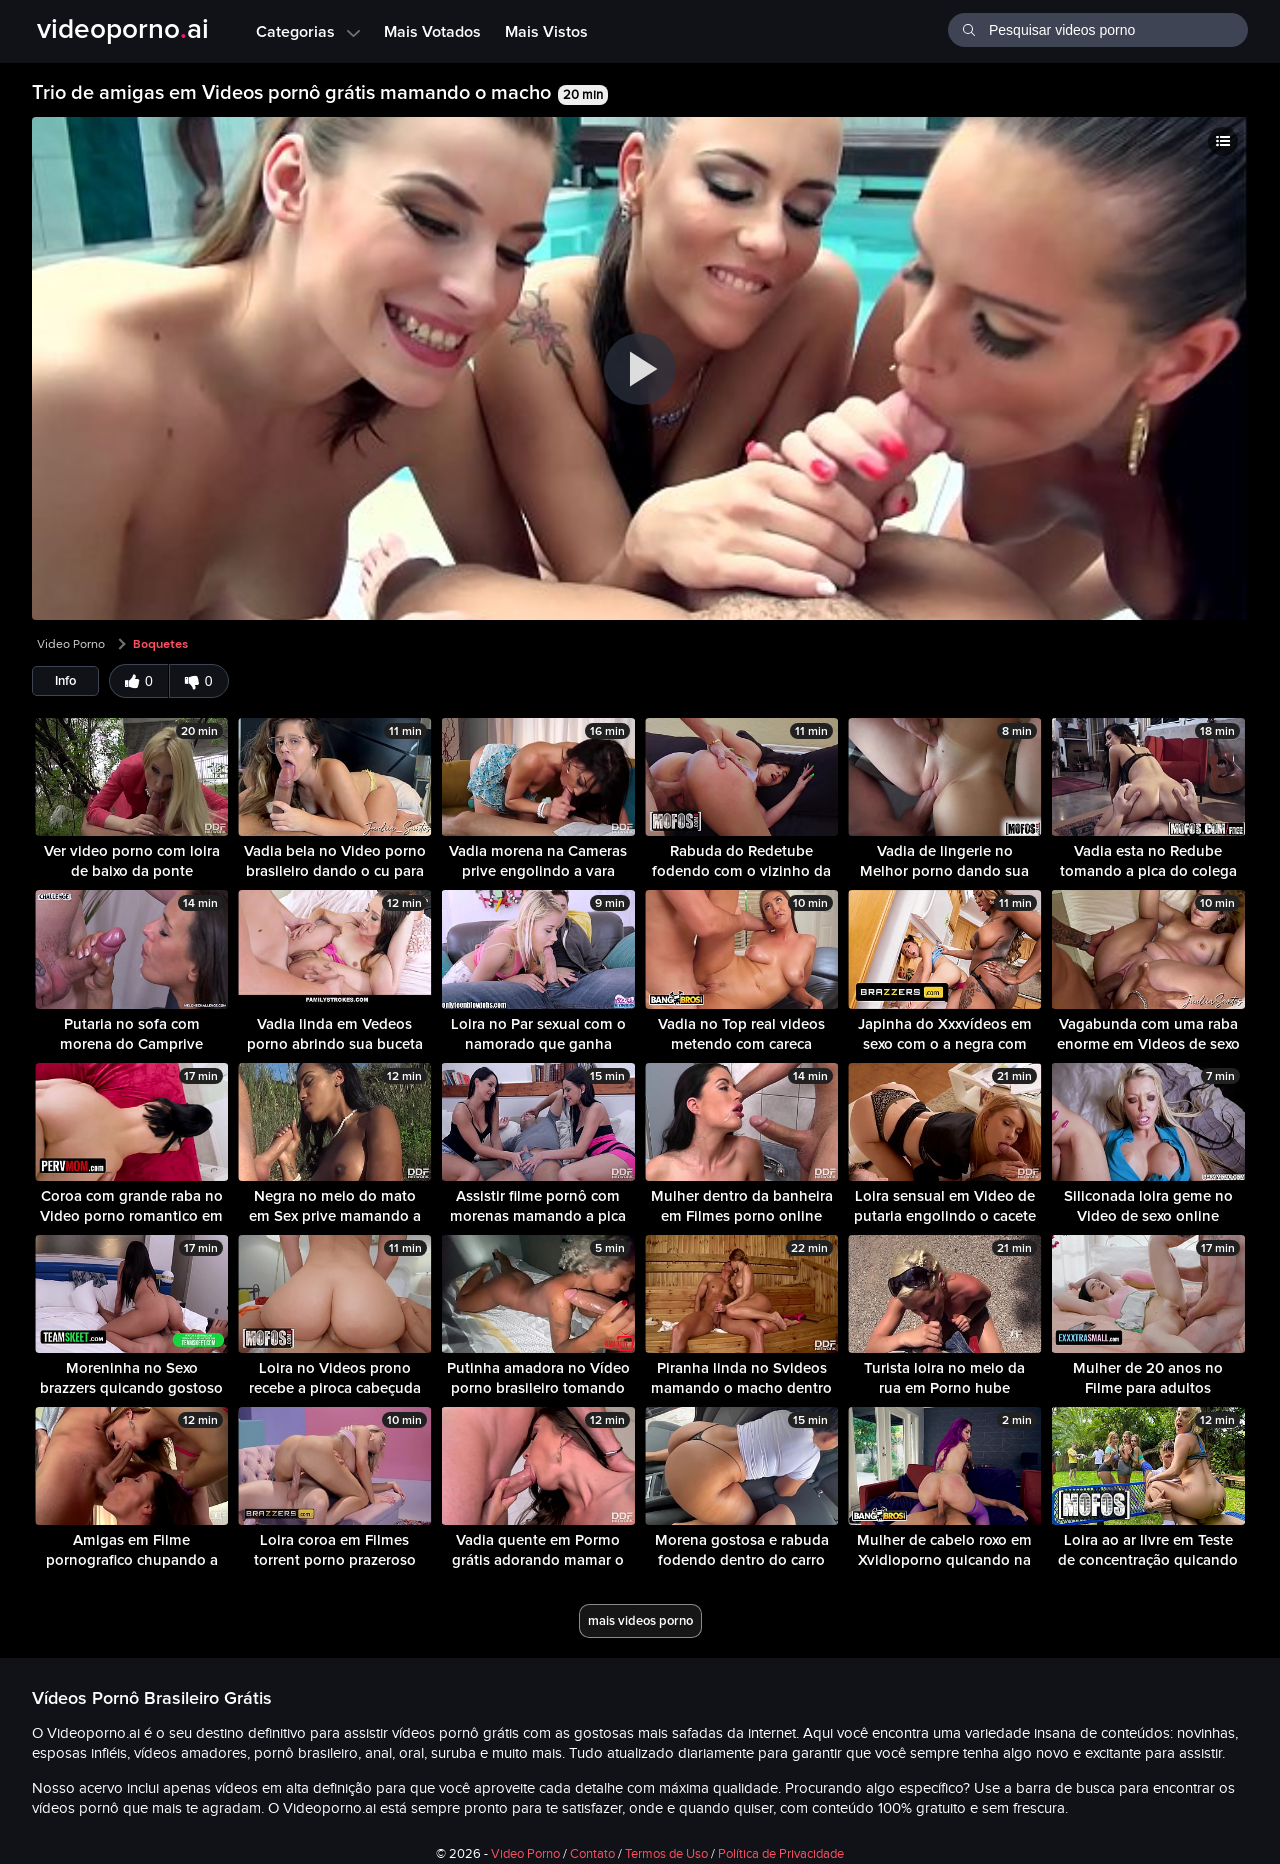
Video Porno (71, 644)
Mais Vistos (546, 31)
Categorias (308, 31)
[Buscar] (968, 28)
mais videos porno (640, 1620)
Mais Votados (432, 31)
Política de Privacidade (781, 1854)
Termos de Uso (666, 1854)
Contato (592, 1854)
